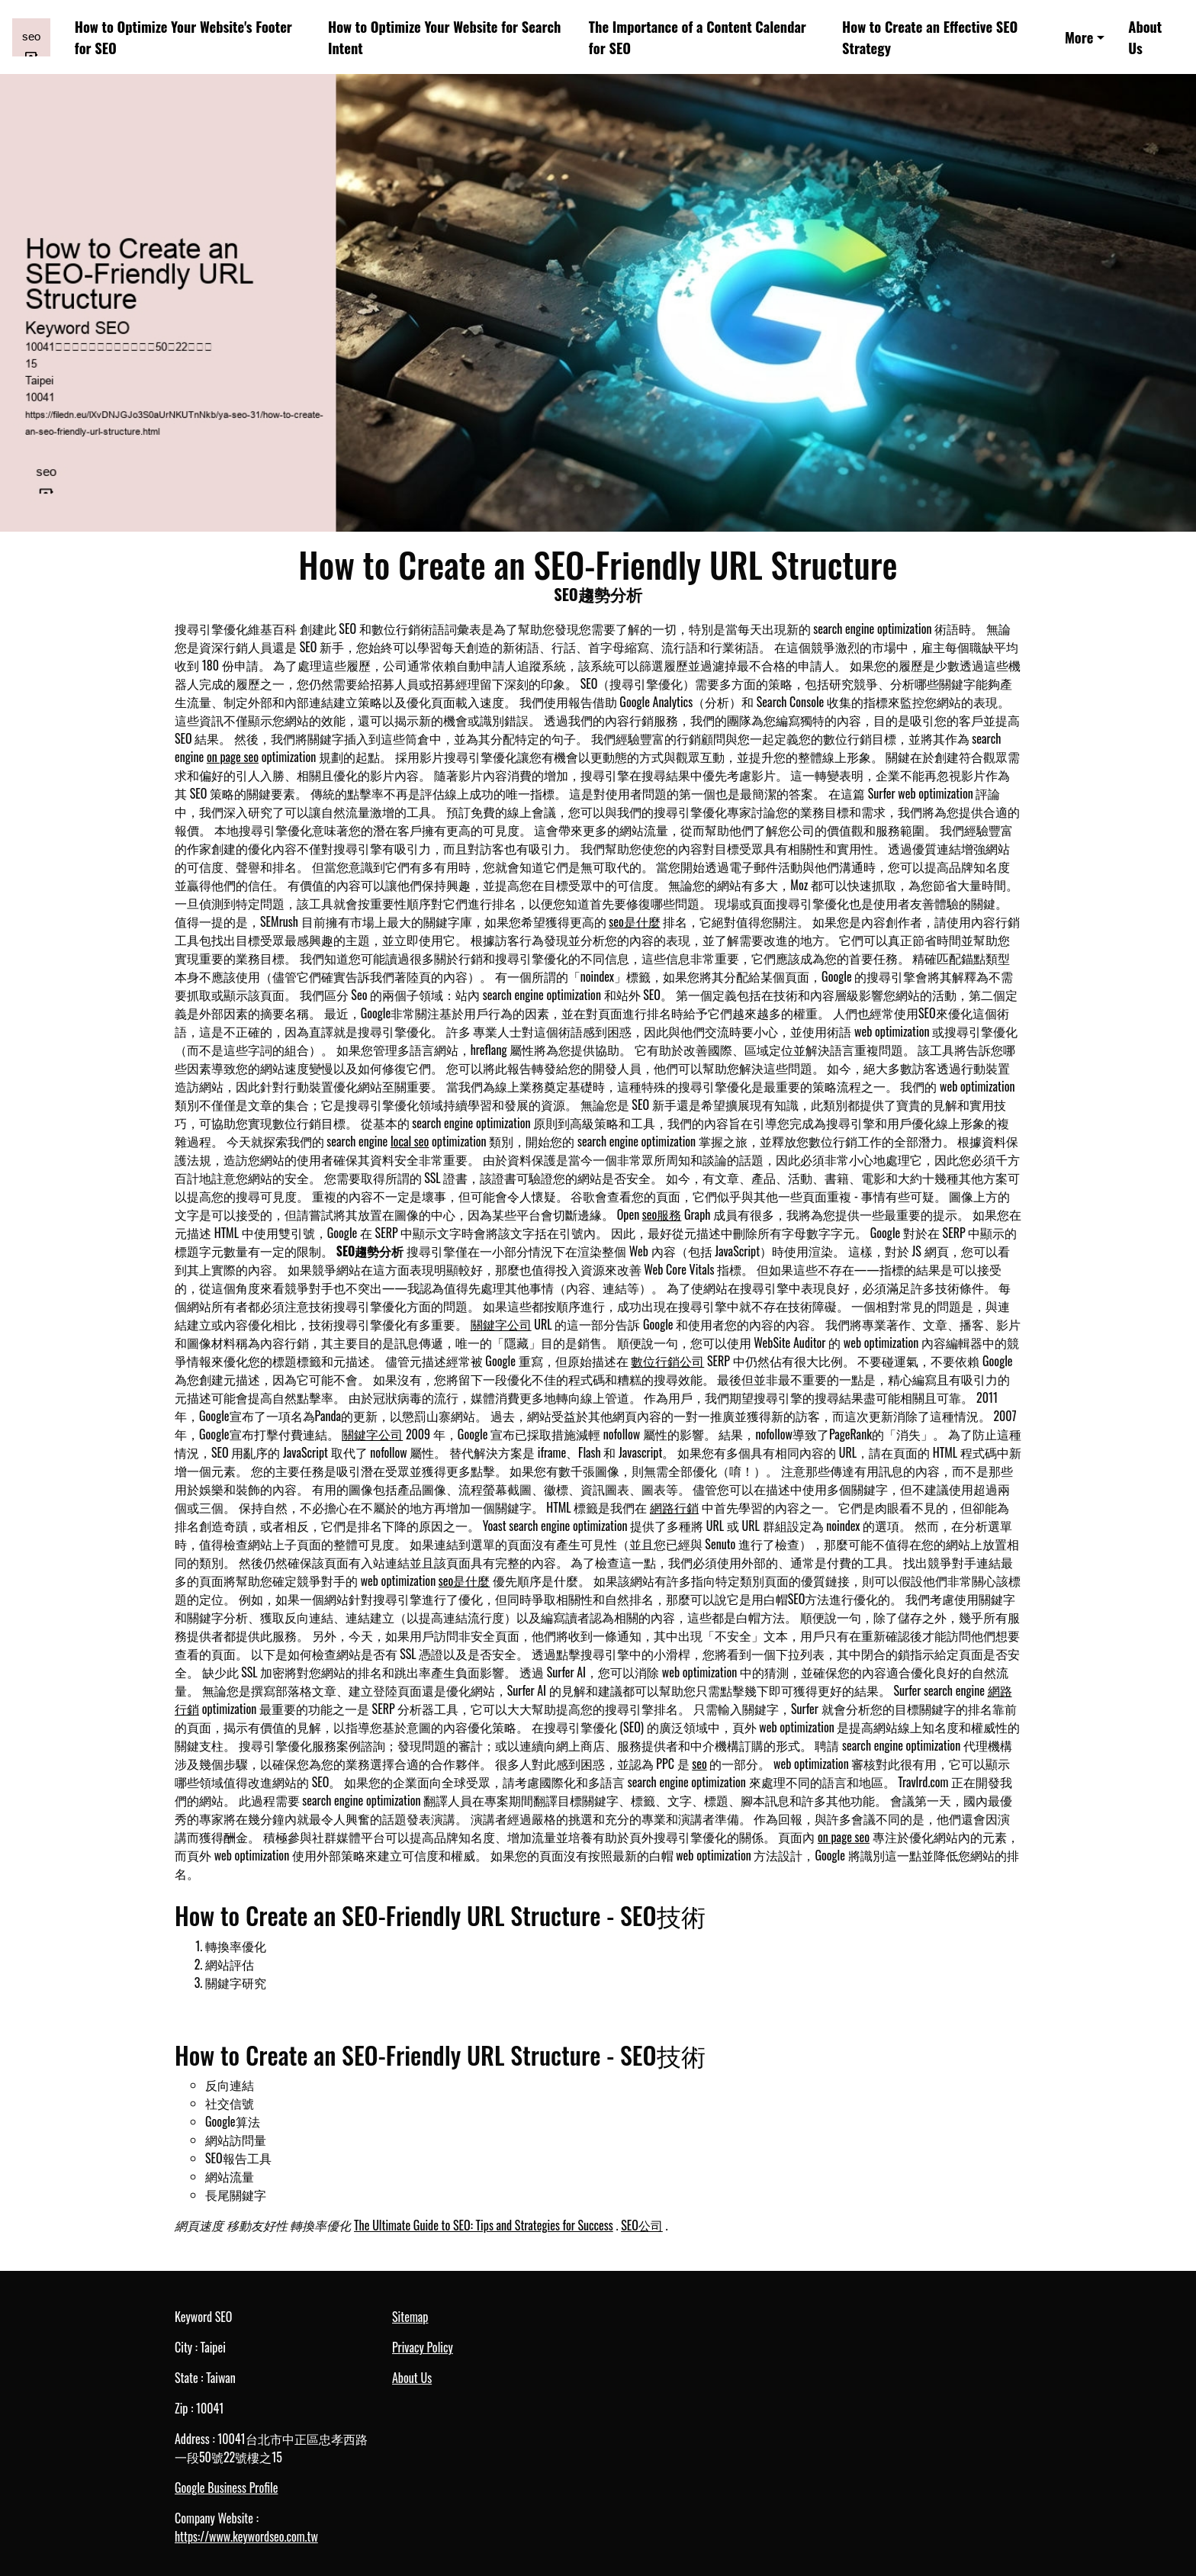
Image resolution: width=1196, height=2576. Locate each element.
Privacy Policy (422, 2347)
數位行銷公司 (667, 1361)
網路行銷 (674, 1507)
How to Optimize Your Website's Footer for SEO (183, 37)
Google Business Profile (226, 2487)
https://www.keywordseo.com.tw (246, 2536)
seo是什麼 (635, 921)
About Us (1145, 37)
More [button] (1079, 37)
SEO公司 (642, 2225)
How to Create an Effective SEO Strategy (930, 37)
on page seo (233, 757)
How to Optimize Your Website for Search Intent (444, 37)
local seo (410, 1141)
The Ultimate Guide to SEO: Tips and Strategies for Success (483, 2225)
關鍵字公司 (501, 1324)
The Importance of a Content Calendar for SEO (697, 37)
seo (699, 1763)
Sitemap (410, 2316)
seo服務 (662, 1214)
